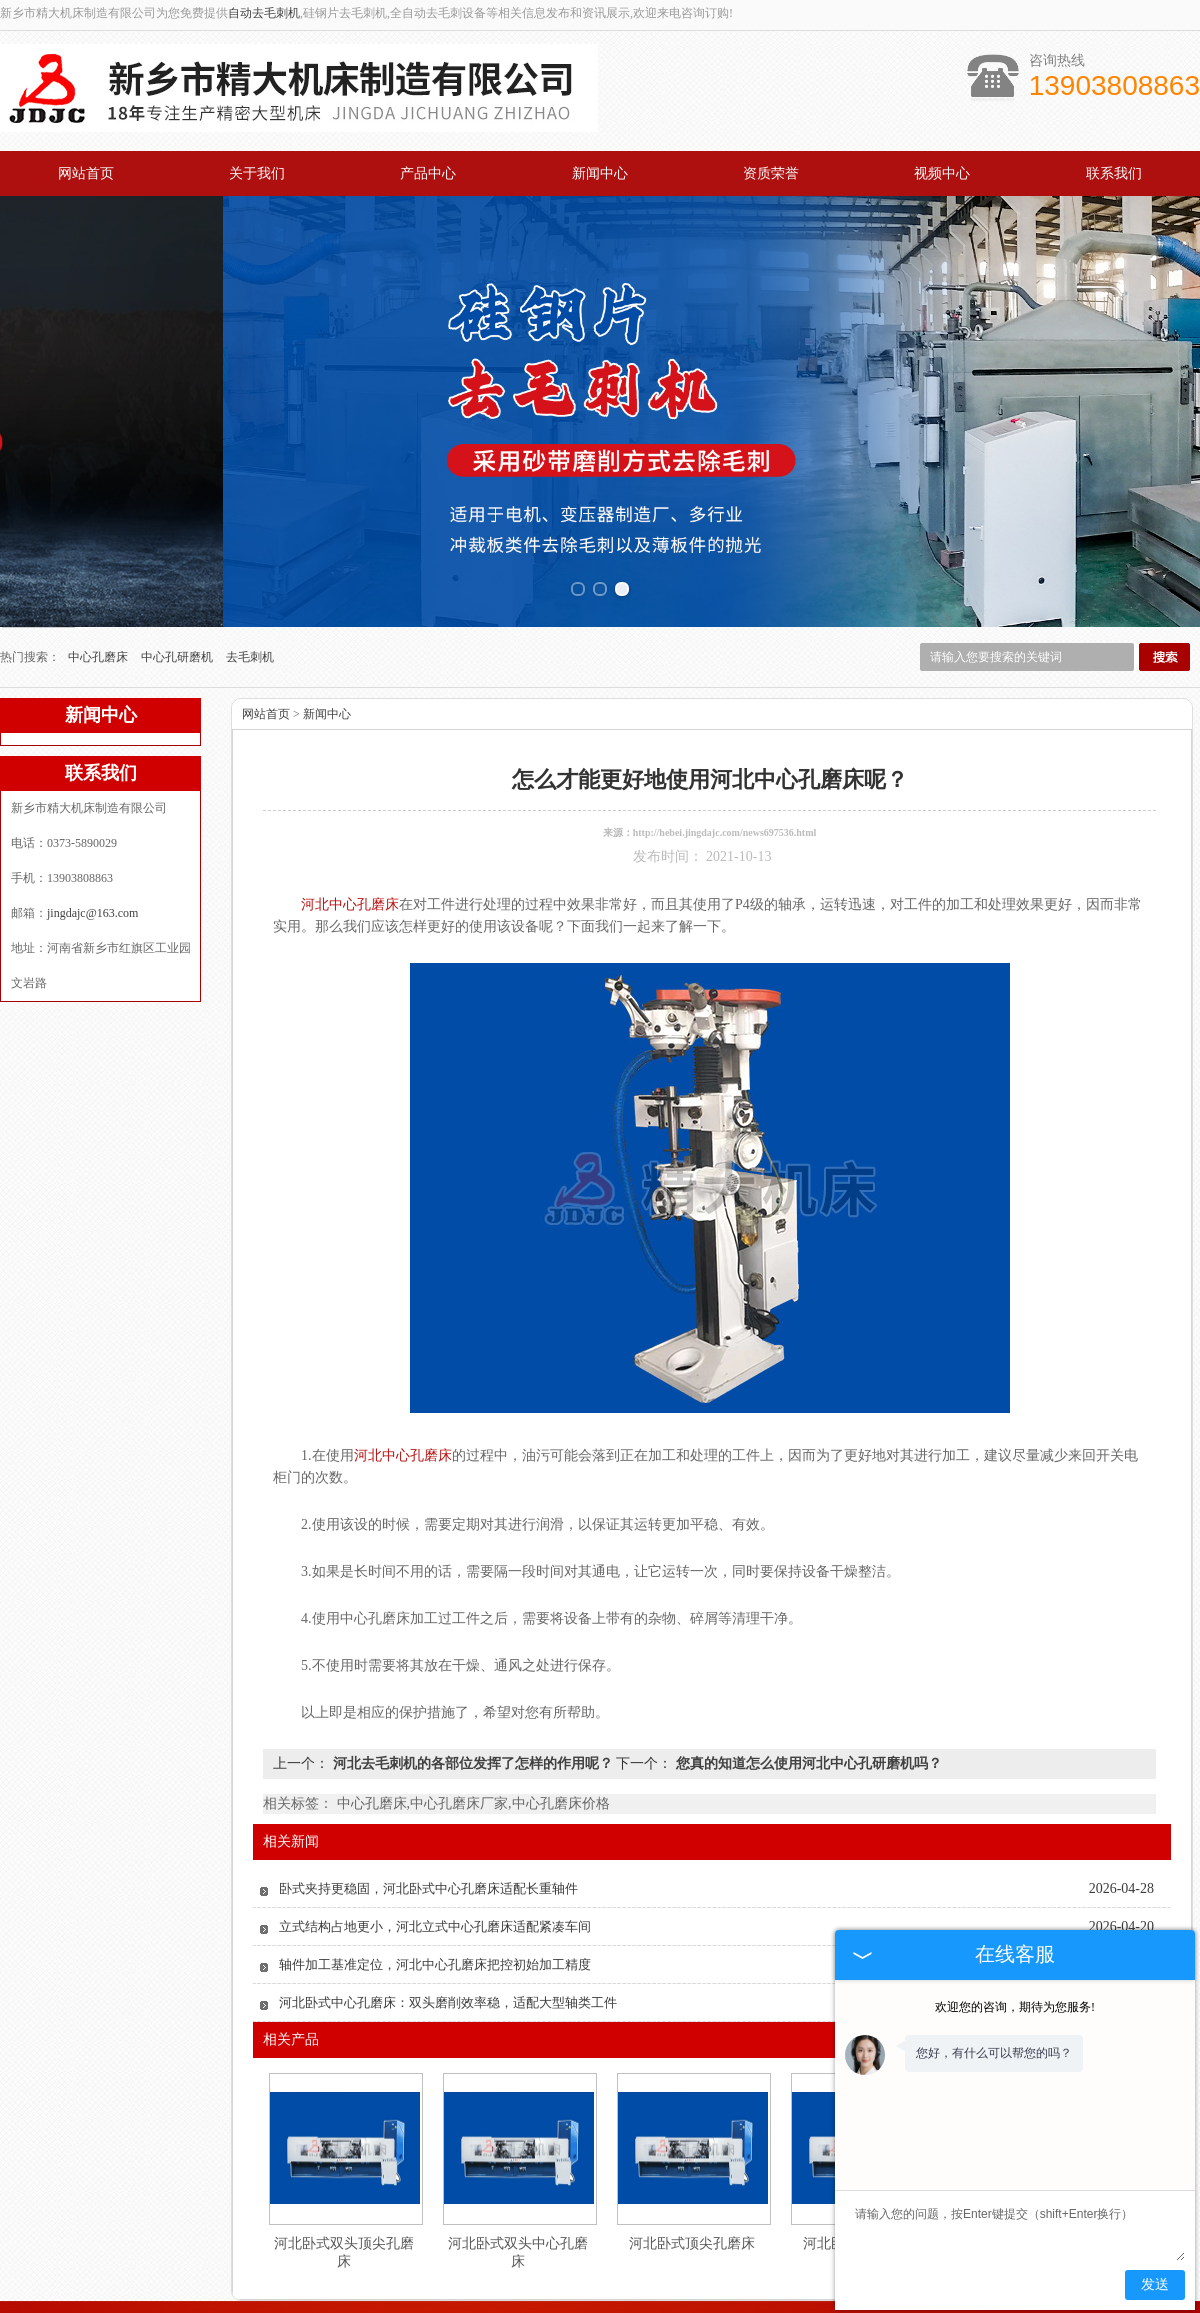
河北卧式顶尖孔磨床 (692, 2183)
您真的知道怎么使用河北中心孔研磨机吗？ (807, 1703)
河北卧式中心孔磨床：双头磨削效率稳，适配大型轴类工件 (448, 1942)
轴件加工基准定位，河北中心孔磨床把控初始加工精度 (435, 1904)
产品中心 (428, 173)
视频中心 (942, 173)
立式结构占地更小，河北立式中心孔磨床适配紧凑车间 (435, 1866)
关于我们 (257, 173)
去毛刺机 (250, 597)
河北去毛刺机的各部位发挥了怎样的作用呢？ (472, 1703)
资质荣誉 (771, 173)
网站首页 (86, 173)
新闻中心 (600, 173)
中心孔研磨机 (178, 597)
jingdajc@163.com (92, 853)
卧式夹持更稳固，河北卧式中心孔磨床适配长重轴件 (428, 1828)
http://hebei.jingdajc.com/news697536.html (725, 772)
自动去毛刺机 (264, 13)
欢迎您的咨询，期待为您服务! (1015, 2007)
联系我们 (1114, 173)
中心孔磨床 (99, 597)
